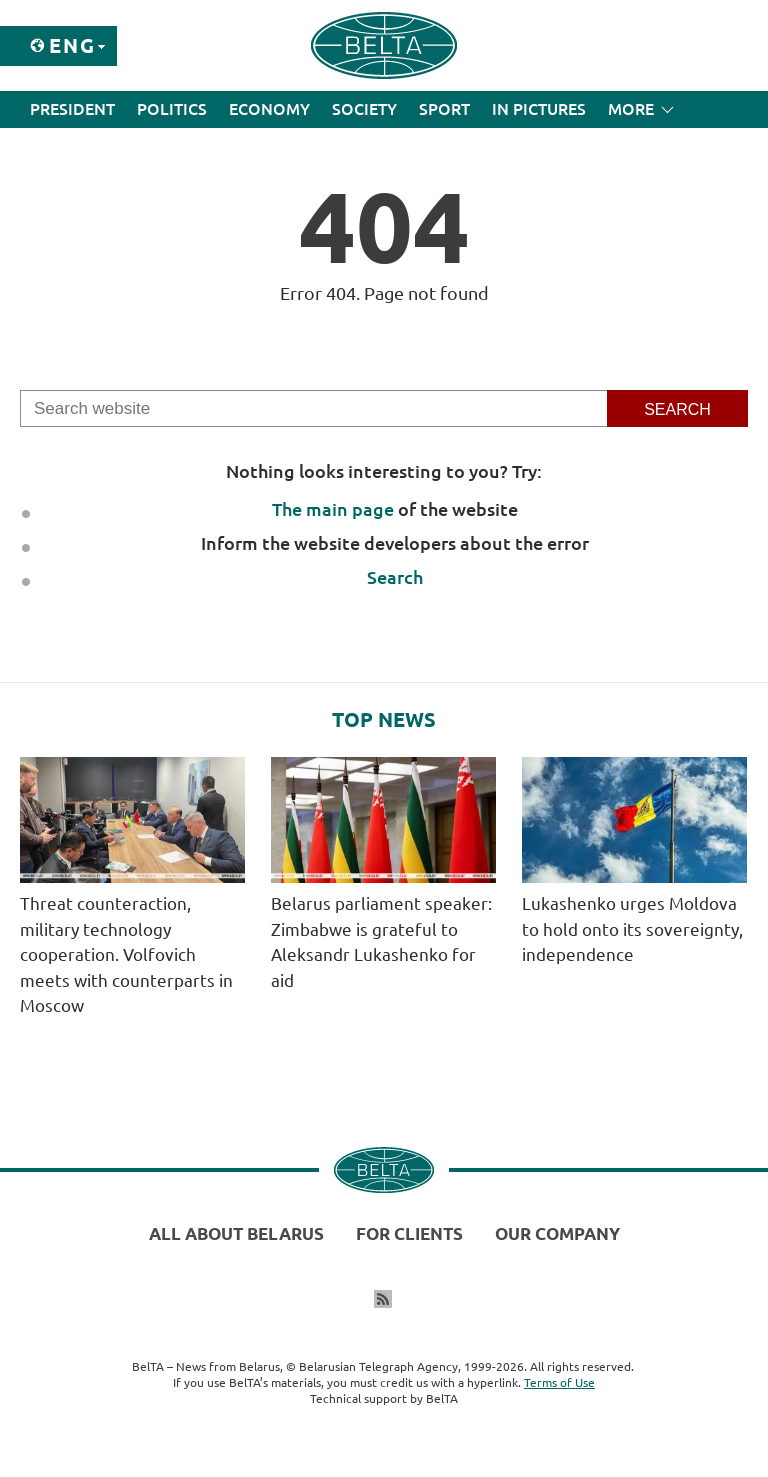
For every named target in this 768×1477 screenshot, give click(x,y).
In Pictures (539, 109)
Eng (72, 45)
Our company (557, 1233)
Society (364, 109)
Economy (269, 109)
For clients (409, 1233)
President (72, 109)
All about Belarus (236, 1233)
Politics (172, 109)
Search (395, 577)
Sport (444, 109)
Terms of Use (559, 1382)
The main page (333, 509)
